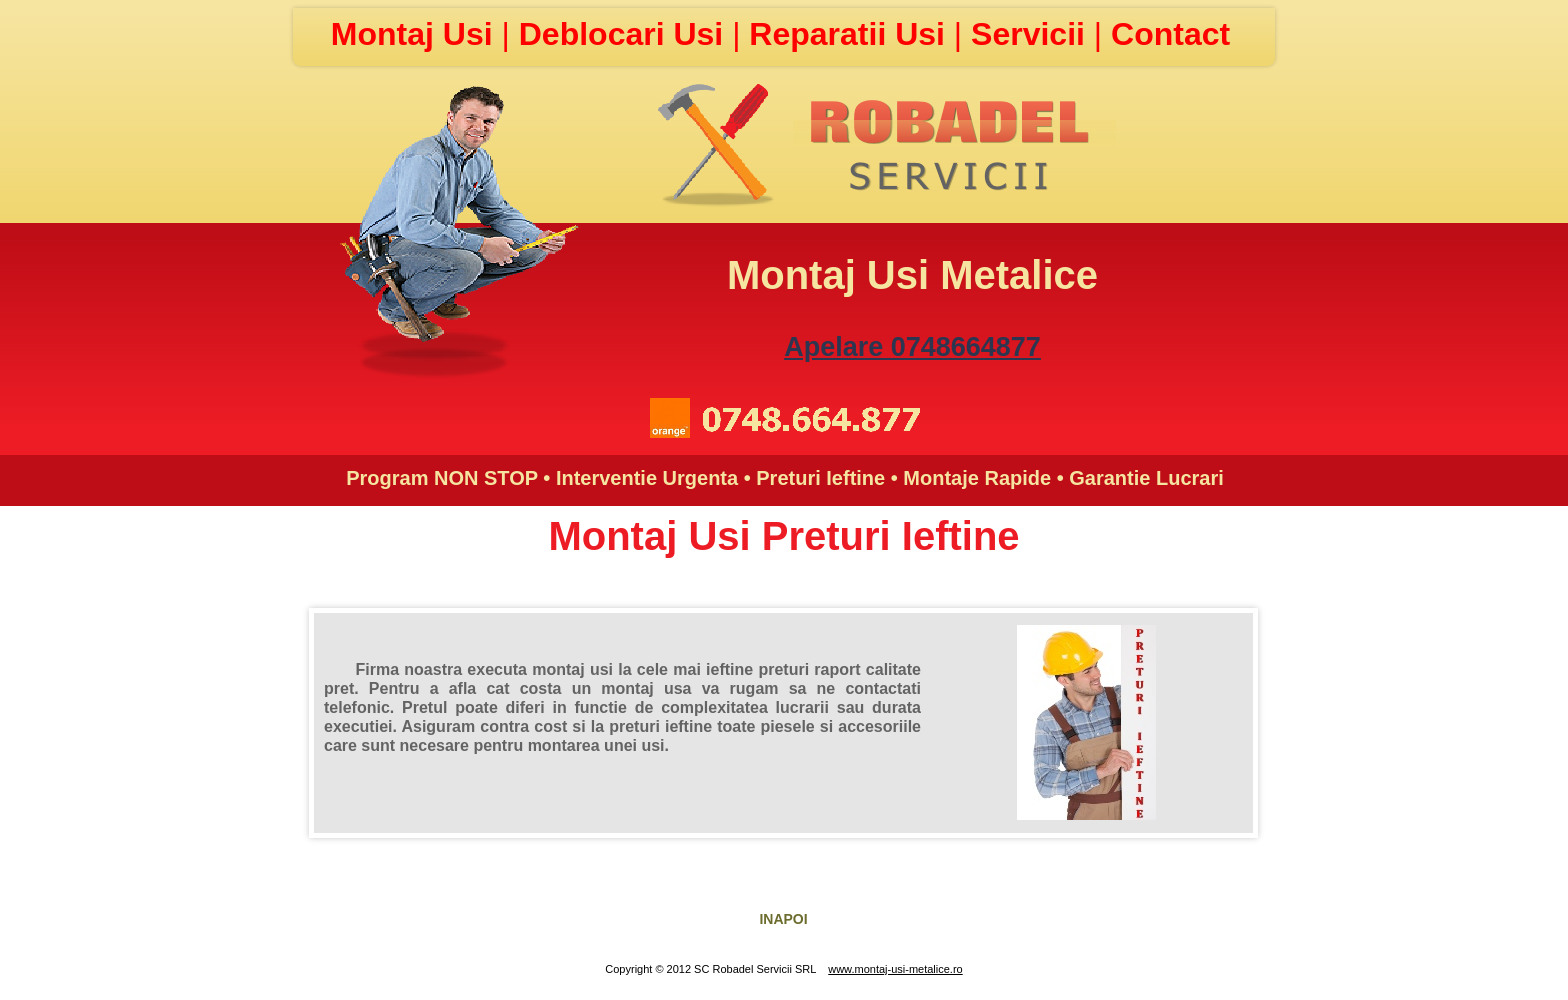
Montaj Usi (416, 34)
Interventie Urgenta (647, 478)
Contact (1170, 34)
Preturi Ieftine (820, 478)
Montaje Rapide (977, 478)
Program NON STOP (442, 478)
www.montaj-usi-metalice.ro (895, 969)
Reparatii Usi (851, 34)
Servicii (1032, 34)
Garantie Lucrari (1146, 478)
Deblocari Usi (625, 34)
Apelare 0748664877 (912, 347)
